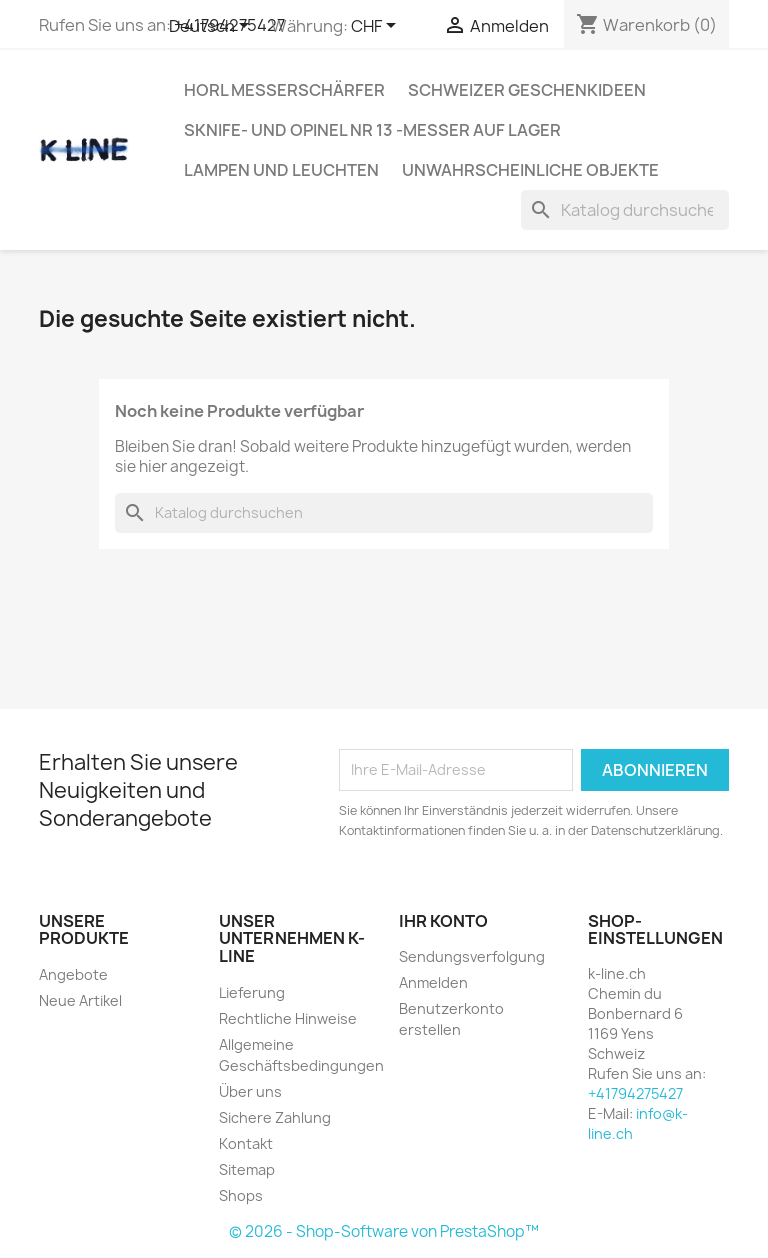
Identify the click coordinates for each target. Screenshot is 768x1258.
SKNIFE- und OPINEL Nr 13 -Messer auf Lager (372, 130)
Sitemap (247, 1169)
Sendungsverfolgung (472, 956)
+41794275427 (635, 1093)
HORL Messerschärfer (284, 90)
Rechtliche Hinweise (288, 1018)
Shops (241, 1195)
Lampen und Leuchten (281, 170)
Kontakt (246, 1143)
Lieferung (252, 992)
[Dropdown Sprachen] (212, 27)
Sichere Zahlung (275, 1117)
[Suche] (625, 210)
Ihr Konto (443, 921)
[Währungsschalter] (377, 27)
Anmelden (433, 982)
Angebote (73, 974)
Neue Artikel (80, 1000)
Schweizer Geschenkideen (527, 90)
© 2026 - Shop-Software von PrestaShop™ (384, 1231)
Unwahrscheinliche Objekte (530, 170)
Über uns (250, 1091)
